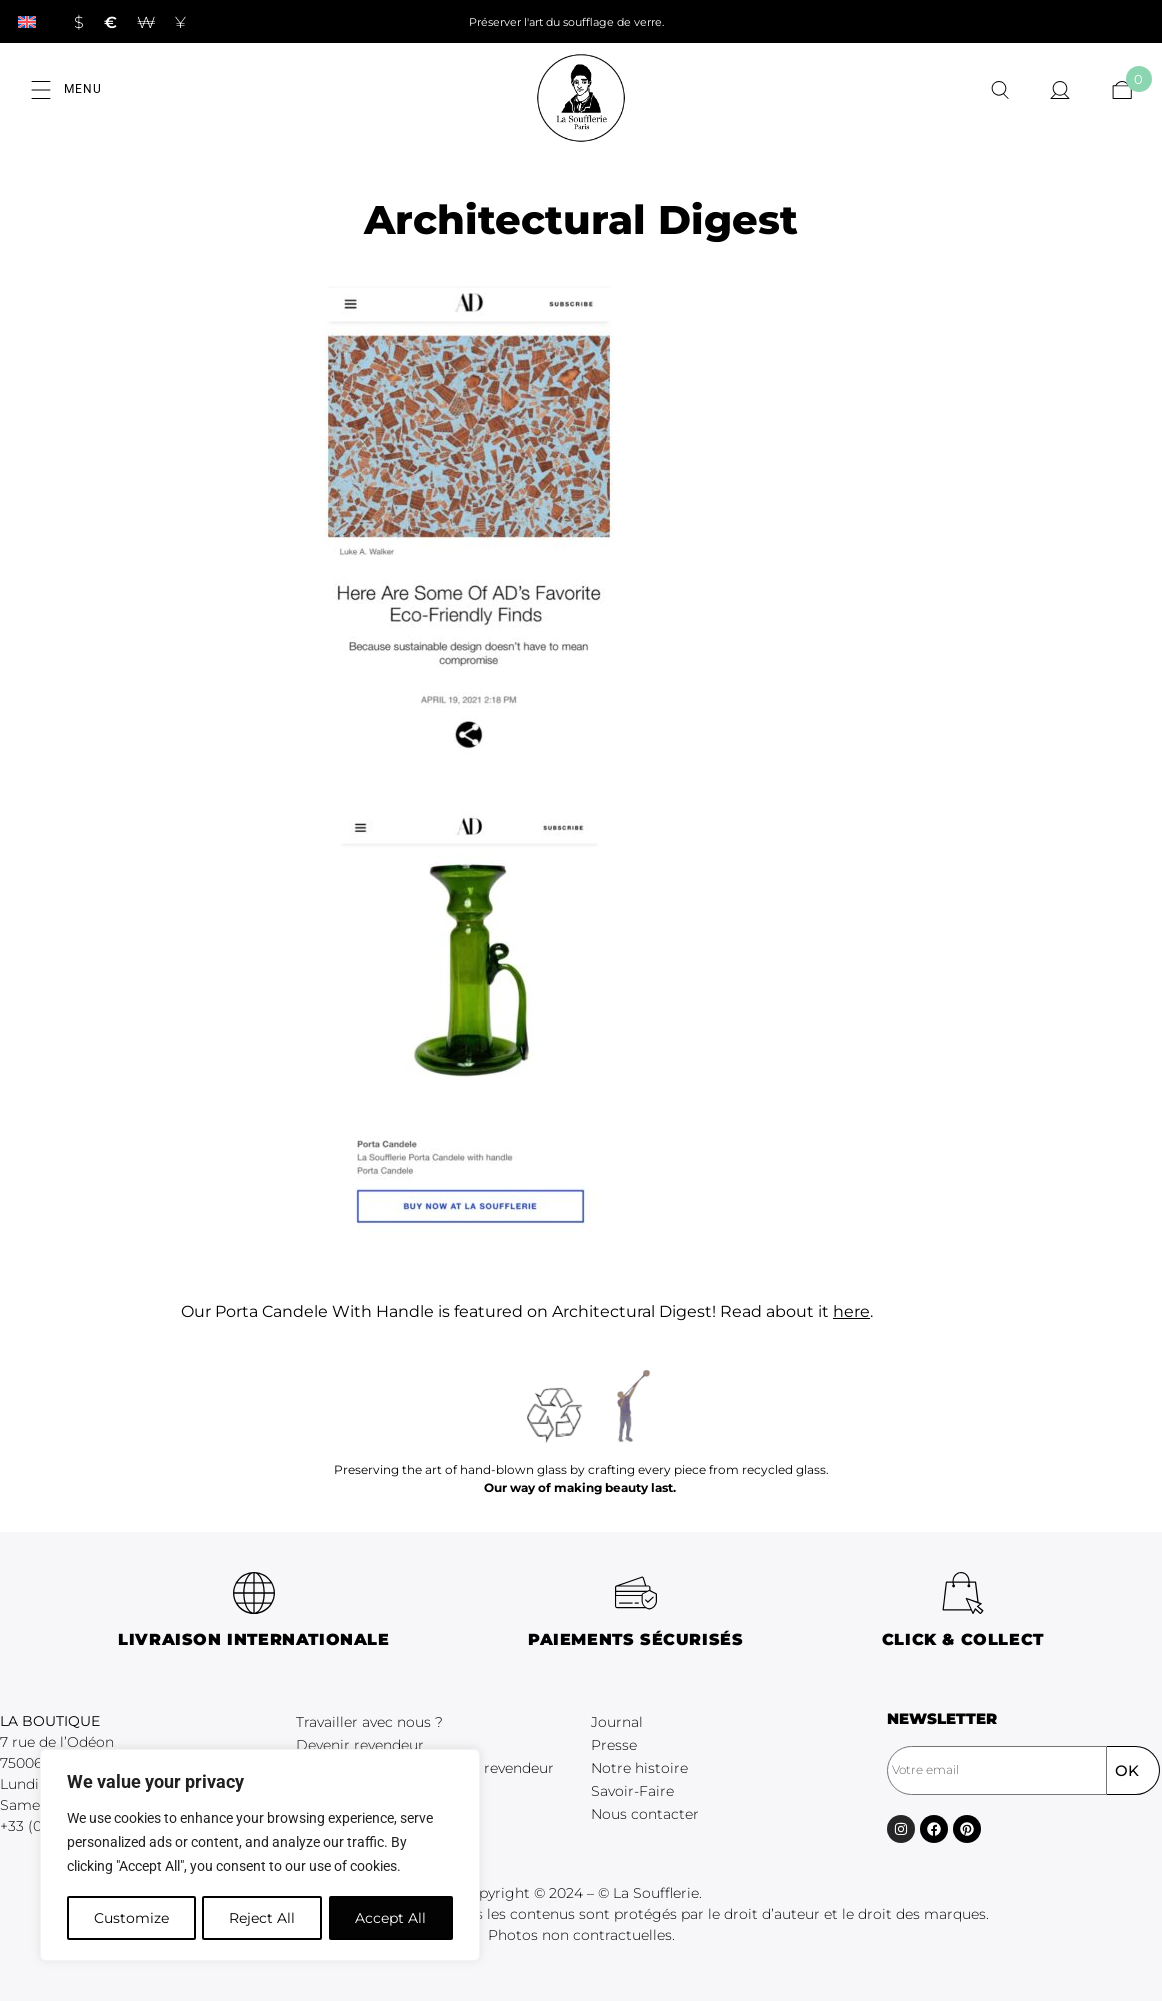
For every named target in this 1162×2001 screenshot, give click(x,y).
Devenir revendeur (360, 1745)
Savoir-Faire (632, 1791)
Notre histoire (639, 1768)
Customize (130, 1918)
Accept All (391, 1918)
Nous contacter (645, 1814)
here (851, 1311)
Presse (614, 1745)
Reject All (262, 1918)
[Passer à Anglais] (27, 21)
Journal (617, 1722)
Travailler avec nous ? (369, 1722)
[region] (260, 1856)
